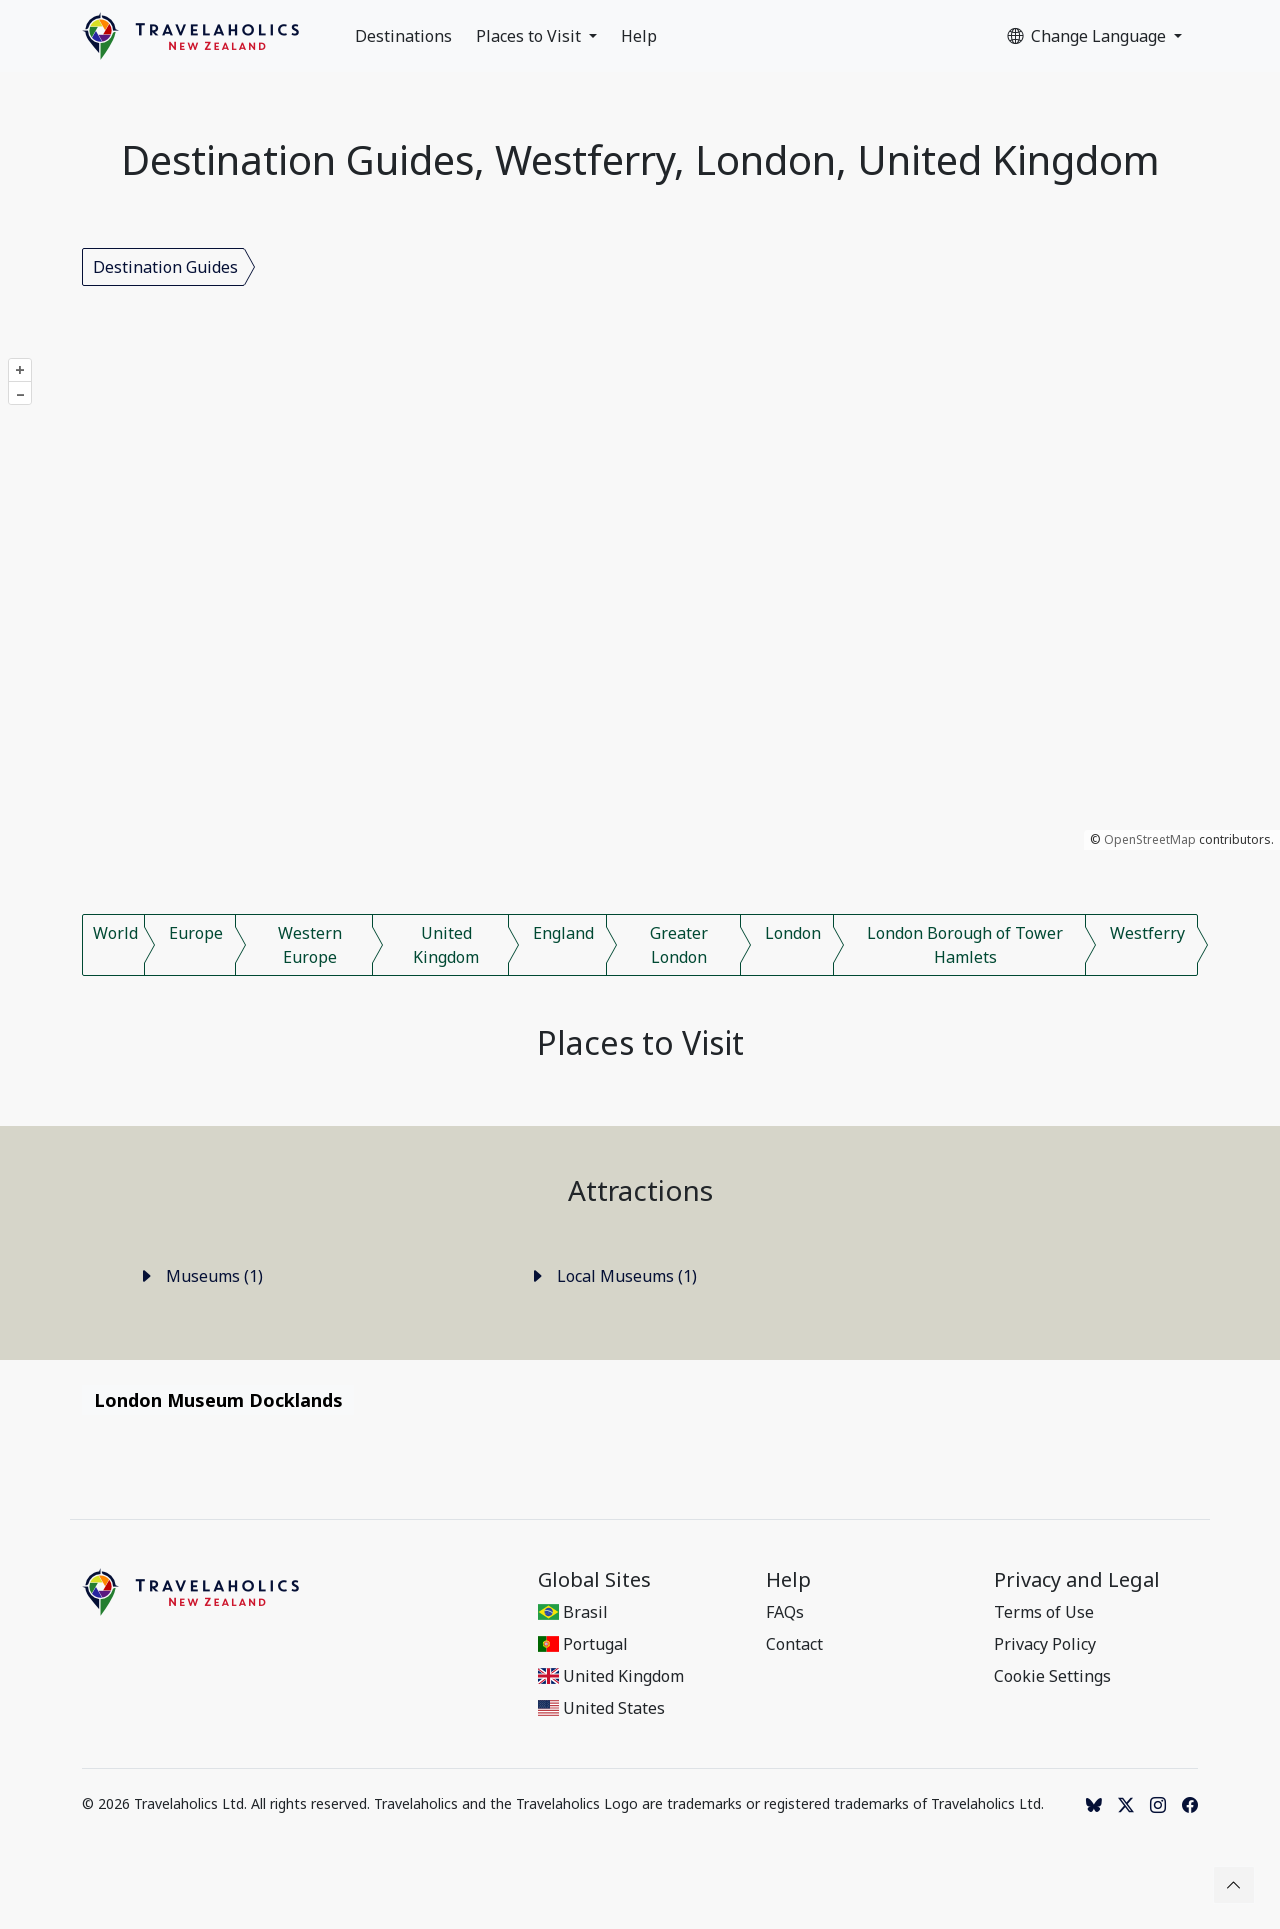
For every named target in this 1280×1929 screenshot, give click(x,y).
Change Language (1088, 36)
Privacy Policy (1045, 1644)
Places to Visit (530, 36)
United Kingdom (446, 945)
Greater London (679, 945)
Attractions (640, 1190)
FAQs (785, 1612)
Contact (794, 1644)
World (115, 933)
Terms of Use (1044, 1612)
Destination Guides (165, 267)
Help (639, 36)
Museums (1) (200, 1276)
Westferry (1147, 933)
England (563, 933)
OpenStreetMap (1150, 839)
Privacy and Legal (1077, 1580)
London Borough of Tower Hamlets (965, 945)
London (793, 933)
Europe (196, 933)
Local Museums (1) (613, 1276)
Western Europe (310, 945)
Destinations (403, 36)
